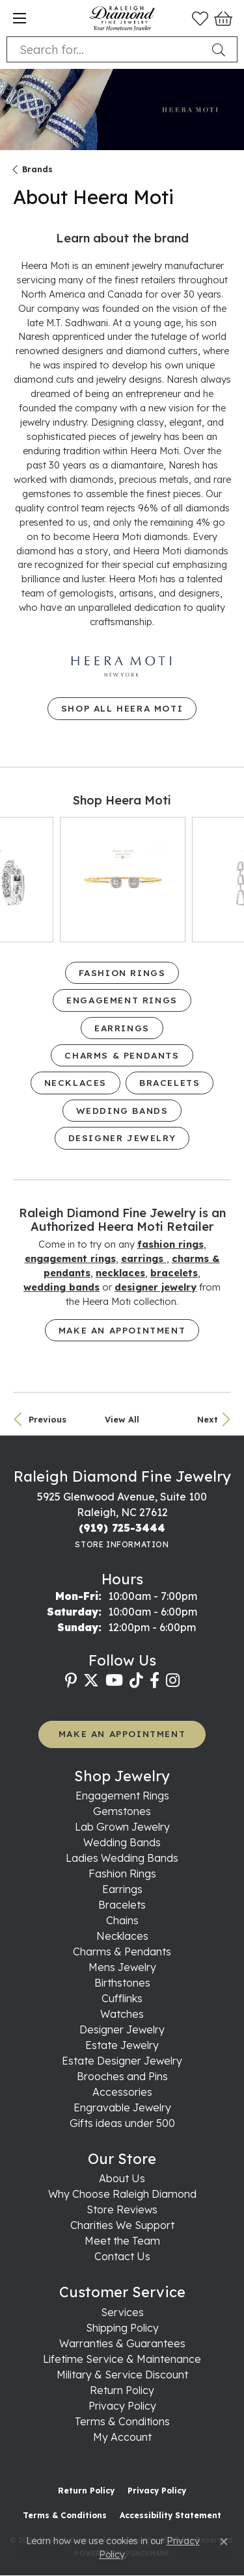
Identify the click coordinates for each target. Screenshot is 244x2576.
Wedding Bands (122, 1110)
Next (207, 1419)
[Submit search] (221, 49)
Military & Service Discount (122, 2374)
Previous (47, 1419)
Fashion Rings (122, 972)
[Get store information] (122, 1544)
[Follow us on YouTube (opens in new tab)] (114, 1680)
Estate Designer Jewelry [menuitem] (122, 2060)
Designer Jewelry (122, 1137)
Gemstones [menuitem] (122, 1811)
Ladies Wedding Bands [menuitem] (122, 1857)
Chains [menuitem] (122, 1920)
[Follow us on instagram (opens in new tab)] (173, 1680)
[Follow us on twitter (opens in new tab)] (91, 1680)
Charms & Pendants (121, 1055)
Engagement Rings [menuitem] (122, 1795)
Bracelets (169, 1082)
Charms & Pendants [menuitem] (122, 1951)
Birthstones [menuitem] (122, 1982)
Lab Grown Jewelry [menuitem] (122, 1826)
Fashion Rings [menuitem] (122, 1873)
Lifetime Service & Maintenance (122, 2358)
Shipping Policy (122, 2327)
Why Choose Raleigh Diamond (122, 2193)
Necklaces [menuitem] (122, 1935)
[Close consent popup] (224, 2541)
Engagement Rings (122, 999)
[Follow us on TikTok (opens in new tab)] (136, 1680)
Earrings (122, 1027)
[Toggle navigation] (20, 18)
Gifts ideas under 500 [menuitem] (122, 2123)
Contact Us (122, 2256)
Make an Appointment (122, 1329)
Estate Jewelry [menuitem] (122, 2045)
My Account (122, 2436)
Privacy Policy (122, 2405)
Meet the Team (122, 2240)
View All (122, 1419)
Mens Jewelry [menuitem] (122, 1967)
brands (37, 169)
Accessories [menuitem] (122, 2091)
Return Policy (122, 2390)
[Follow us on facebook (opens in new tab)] (154, 1680)
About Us (122, 2178)
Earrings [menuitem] (122, 1889)
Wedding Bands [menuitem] (122, 1842)
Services (122, 2312)
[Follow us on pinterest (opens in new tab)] (71, 1680)
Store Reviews (122, 2209)
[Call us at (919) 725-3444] (122, 1527)
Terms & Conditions (122, 2421)
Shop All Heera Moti (122, 708)
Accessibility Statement (170, 2515)
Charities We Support (122, 2225)
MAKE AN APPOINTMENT (122, 1733)
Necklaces (75, 1082)
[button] (200, 18)
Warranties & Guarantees (122, 2343)
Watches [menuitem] (122, 2013)
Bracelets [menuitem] (122, 1904)
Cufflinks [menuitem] (122, 1998)
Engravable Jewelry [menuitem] (122, 2107)
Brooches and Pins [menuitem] (122, 2076)
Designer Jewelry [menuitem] (122, 2029)
